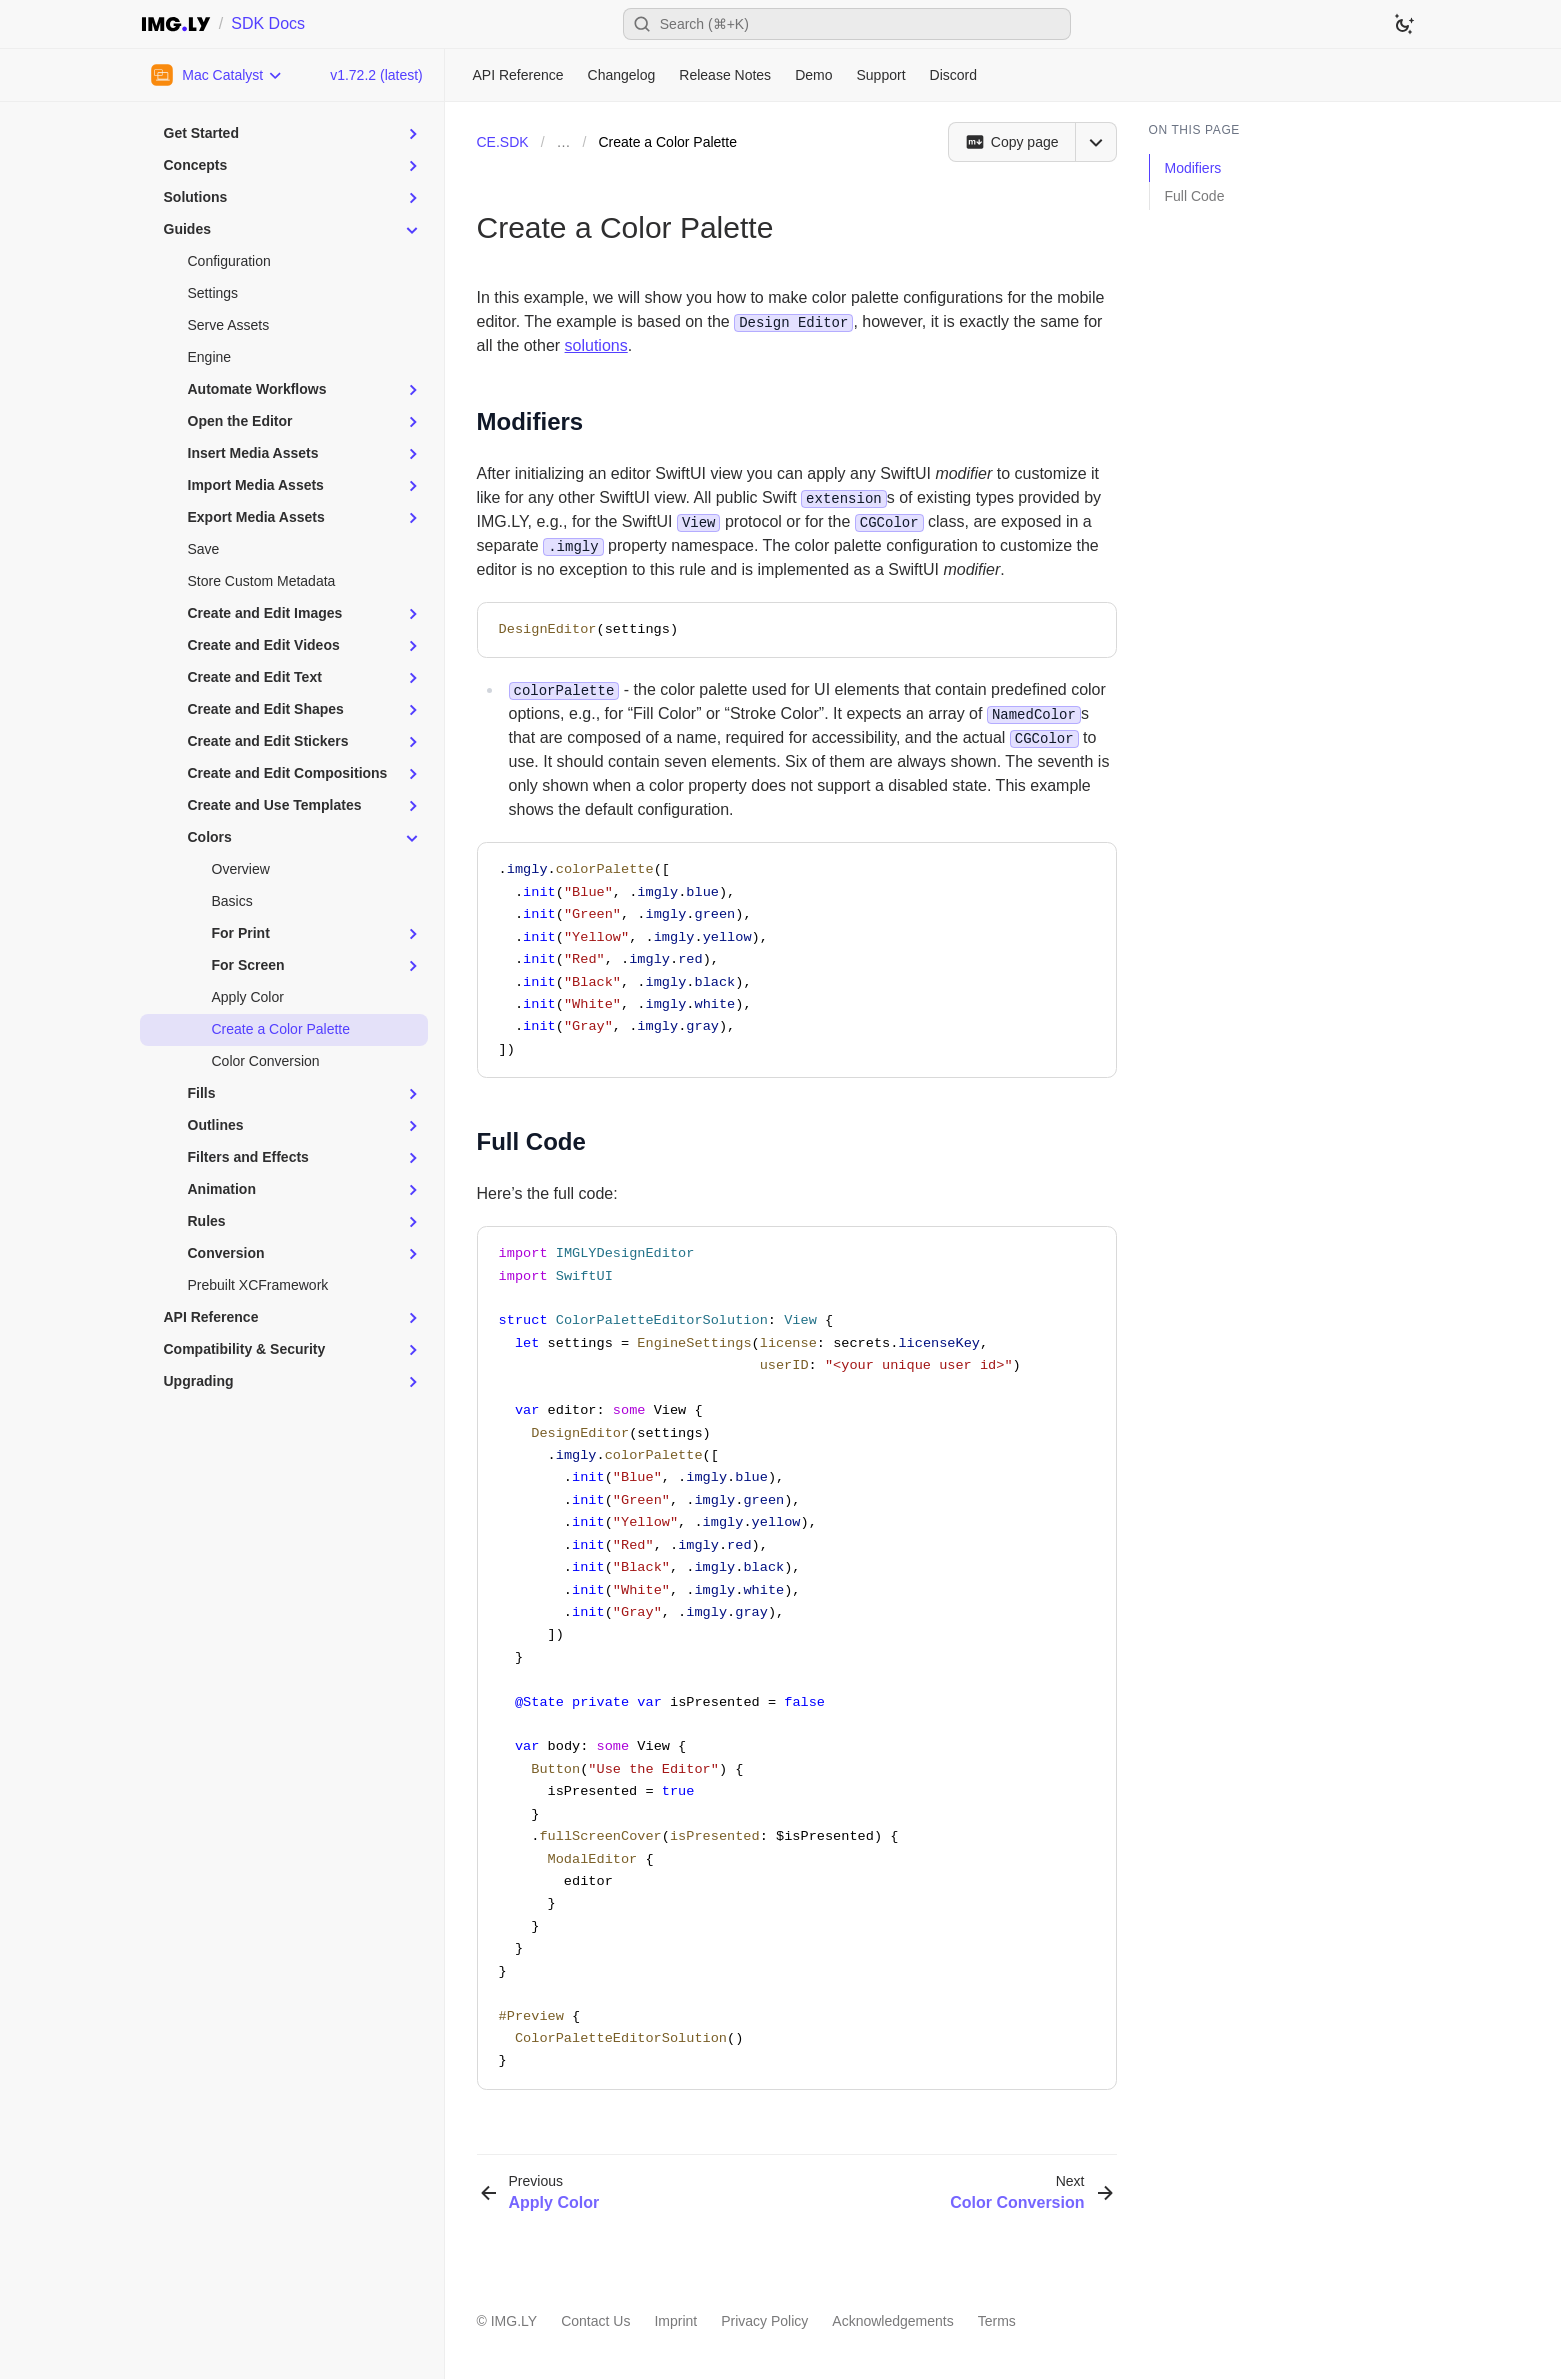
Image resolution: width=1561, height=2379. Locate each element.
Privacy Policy (764, 2321)
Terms (997, 2321)
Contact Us (595, 2321)
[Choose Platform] (217, 75)
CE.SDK (503, 142)
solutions (596, 345)
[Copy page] (1011, 142)
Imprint (675, 2321)
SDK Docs (268, 23)
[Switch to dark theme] (1404, 24)
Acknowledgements (892, 2321)
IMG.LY (514, 2321)
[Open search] (847, 24)
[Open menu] (1096, 142)
